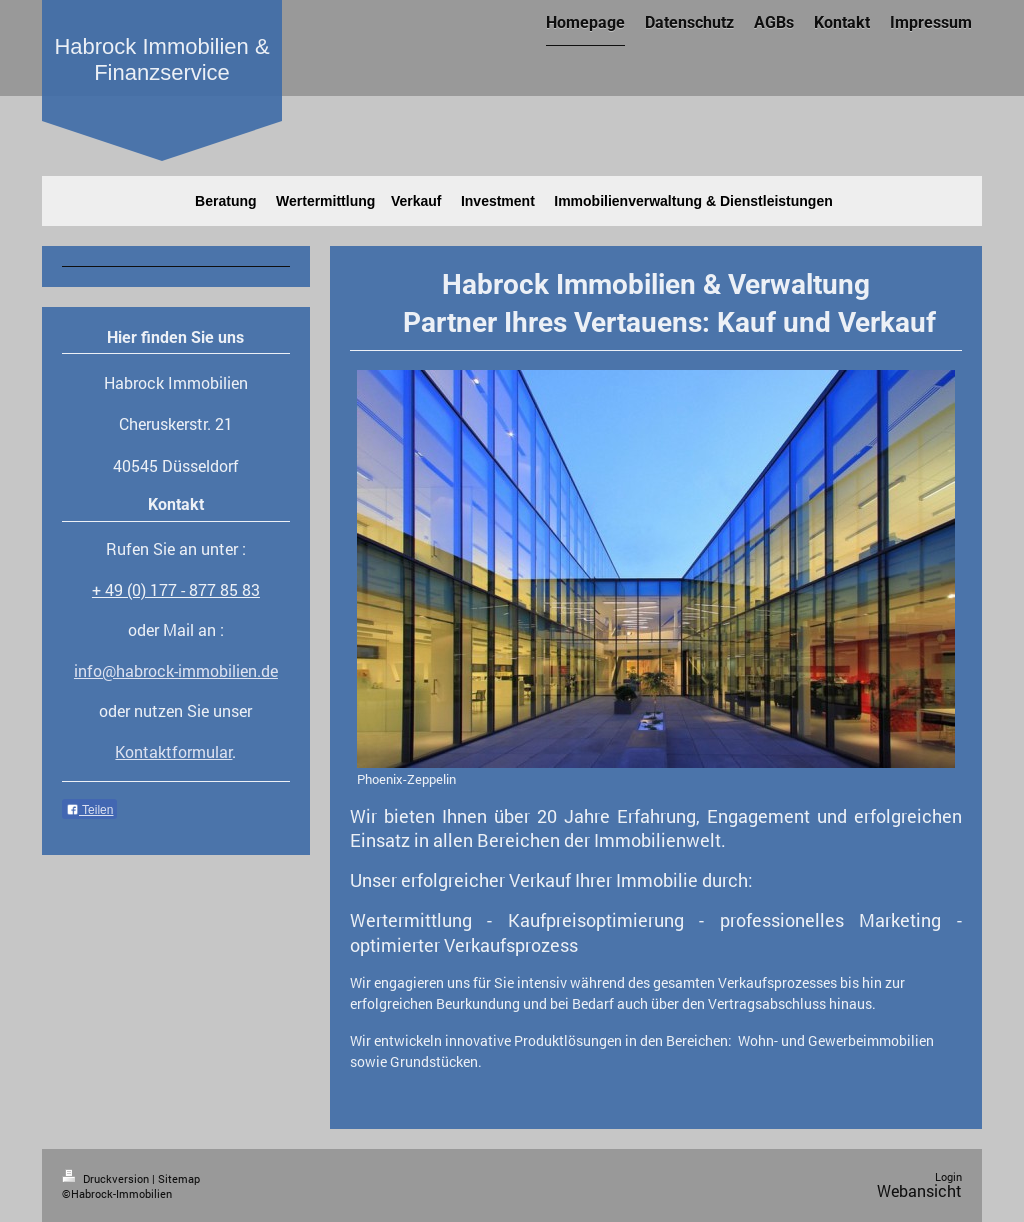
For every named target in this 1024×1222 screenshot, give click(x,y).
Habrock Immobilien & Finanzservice (161, 59)
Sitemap (179, 1178)
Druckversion (107, 1178)
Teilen (89, 810)
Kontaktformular (173, 752)
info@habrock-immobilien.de (176, 671)
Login (948, 1176)
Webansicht (919, 1191)
